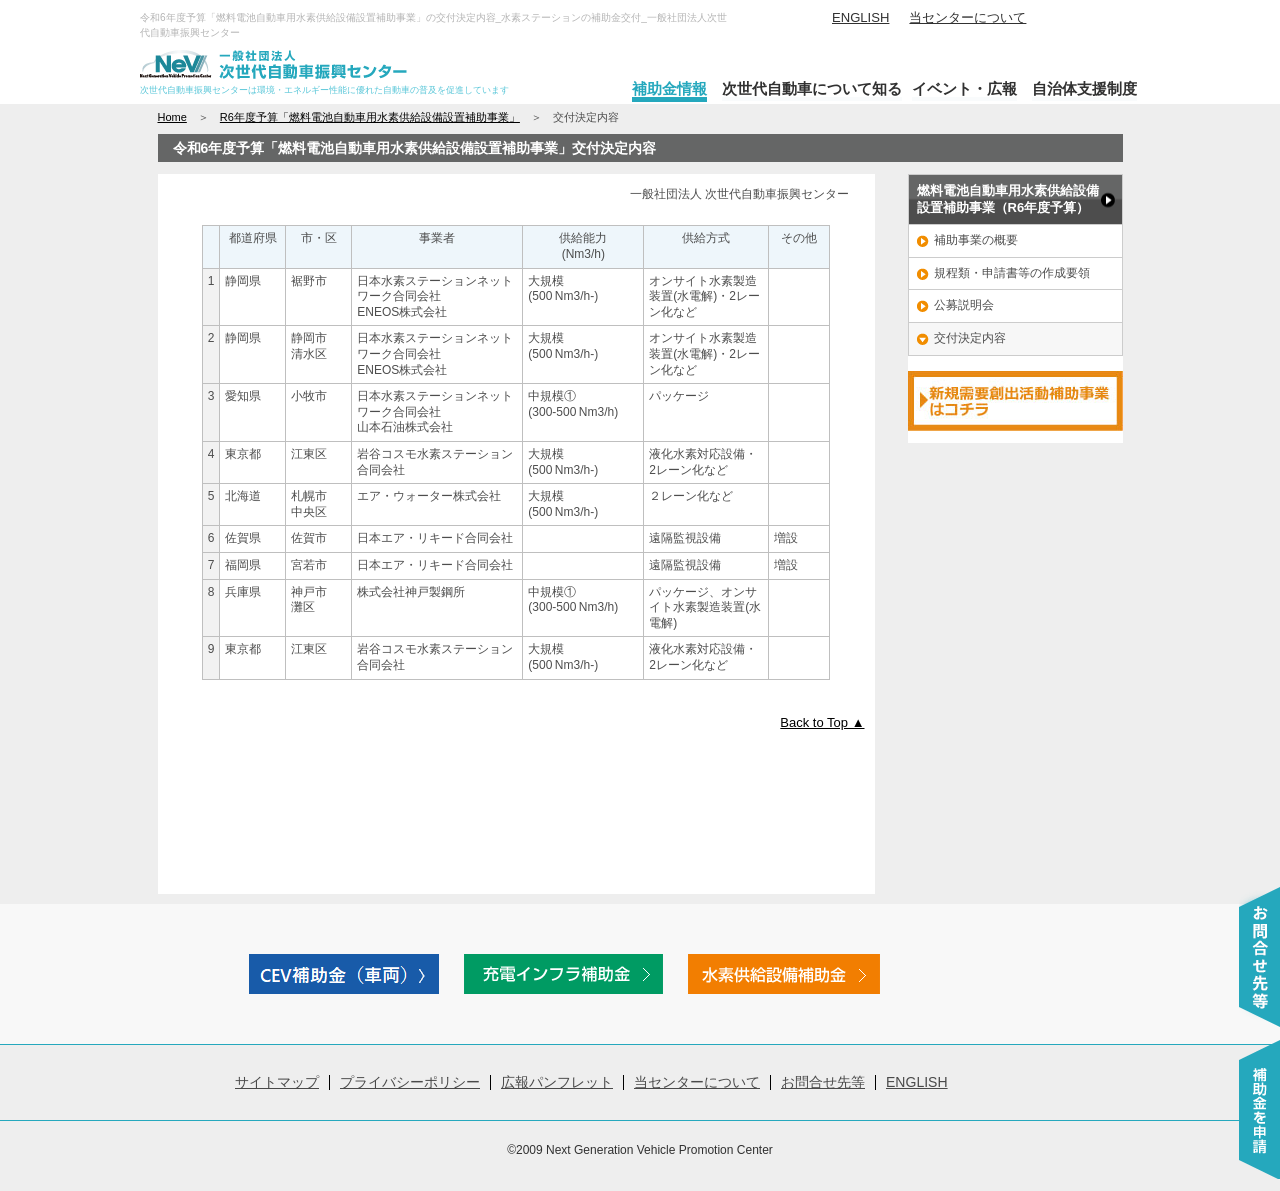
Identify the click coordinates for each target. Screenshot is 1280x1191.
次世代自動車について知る (812, 88)
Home (172, 117)
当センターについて (967, 17)
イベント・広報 (964, 88)
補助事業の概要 (976, 240)
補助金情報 (669, 88)
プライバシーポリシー (410, 1082)
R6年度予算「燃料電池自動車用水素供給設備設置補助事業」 (370, 117)
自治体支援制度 (1084, 88)
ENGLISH (860, 17)
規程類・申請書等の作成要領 (1012, 273)
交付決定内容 (970, 338)
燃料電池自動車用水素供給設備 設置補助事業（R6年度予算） (1008, 199)
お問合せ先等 (823, 1082)
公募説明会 (964, 305)
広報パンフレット (557, 1082)
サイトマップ (277, 1082)
